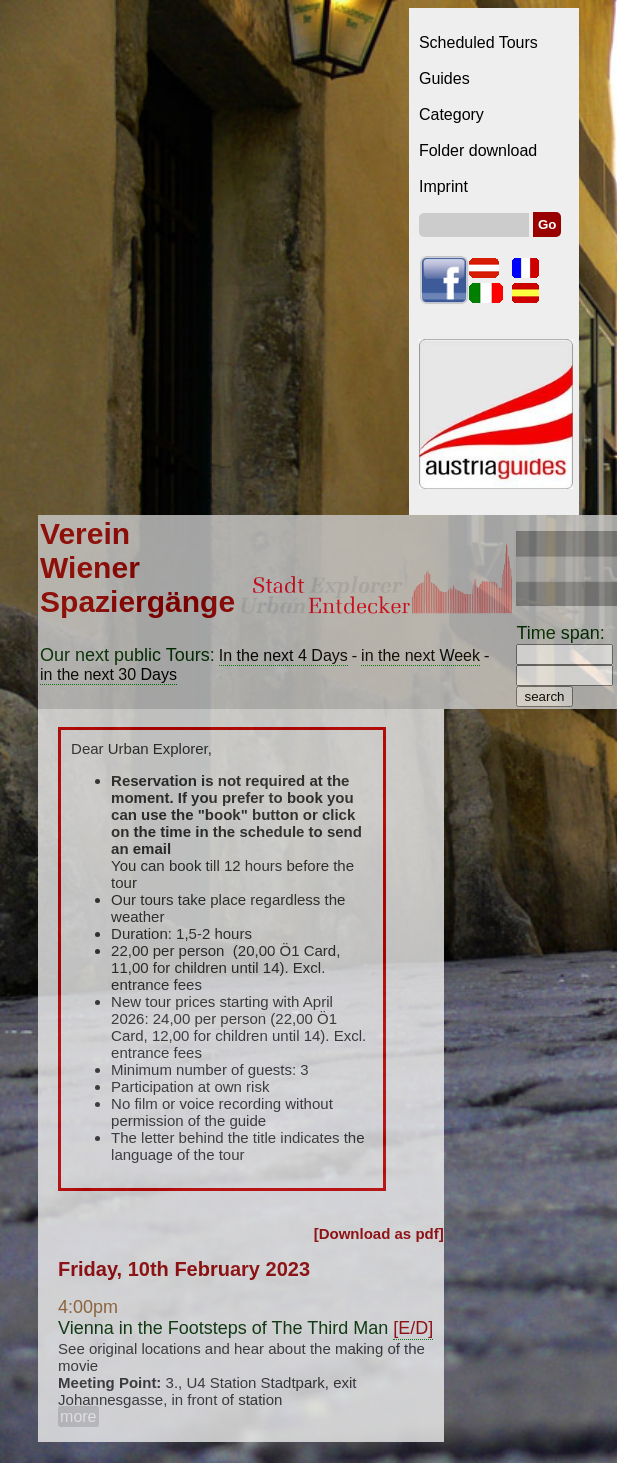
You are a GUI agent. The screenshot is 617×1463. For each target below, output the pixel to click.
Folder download (478, 150)
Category (451, 114)
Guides (444, 78)
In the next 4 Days (283, 655)
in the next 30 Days (108, 674)
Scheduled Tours (478, 42)
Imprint (443, 186)
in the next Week (420, 655)
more (78, 1416)
